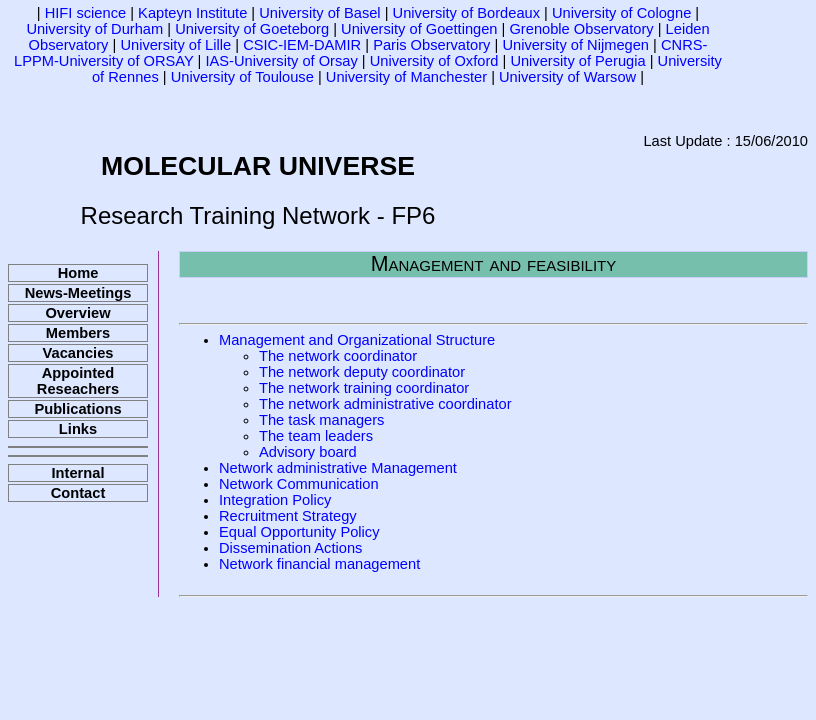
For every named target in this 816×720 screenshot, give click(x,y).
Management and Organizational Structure (357, 340)
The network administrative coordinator (385, 404)
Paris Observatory (431, 45)
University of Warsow (567, 77)
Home (78, 273)
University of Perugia (577, 61)
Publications (77, 409)
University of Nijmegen (575, 45)
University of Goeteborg (252, 29)
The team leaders (316, 436)
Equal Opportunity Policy (299, 532)
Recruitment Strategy (288, 516)
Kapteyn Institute (192, 13)
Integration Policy (275, 500)
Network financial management (319, 564)
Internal (78, 473)
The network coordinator (338, 356)
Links (78, 429)
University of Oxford (434, 61)
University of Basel (319, 13)
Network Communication (299, 484)
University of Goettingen (419, 29)
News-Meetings (78, 293)
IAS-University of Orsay (281, 61)
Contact (78, 493)
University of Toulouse (242, 77)
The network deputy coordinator (362, 372)
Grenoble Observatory (581, 29)
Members (78, 333)
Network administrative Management (338, 468)
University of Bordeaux (466, 13)
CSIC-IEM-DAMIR (302, 45)
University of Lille (175, 45)
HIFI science (85, 13)
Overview (77, 313)
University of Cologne (621, 13)
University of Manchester (406, 77)
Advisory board (308, 452)
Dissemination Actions (290, 548)
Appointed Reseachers (78, 381)
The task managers (321, 420)
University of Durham (94, 29)
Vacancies (78, 353)
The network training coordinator (364, 388)
